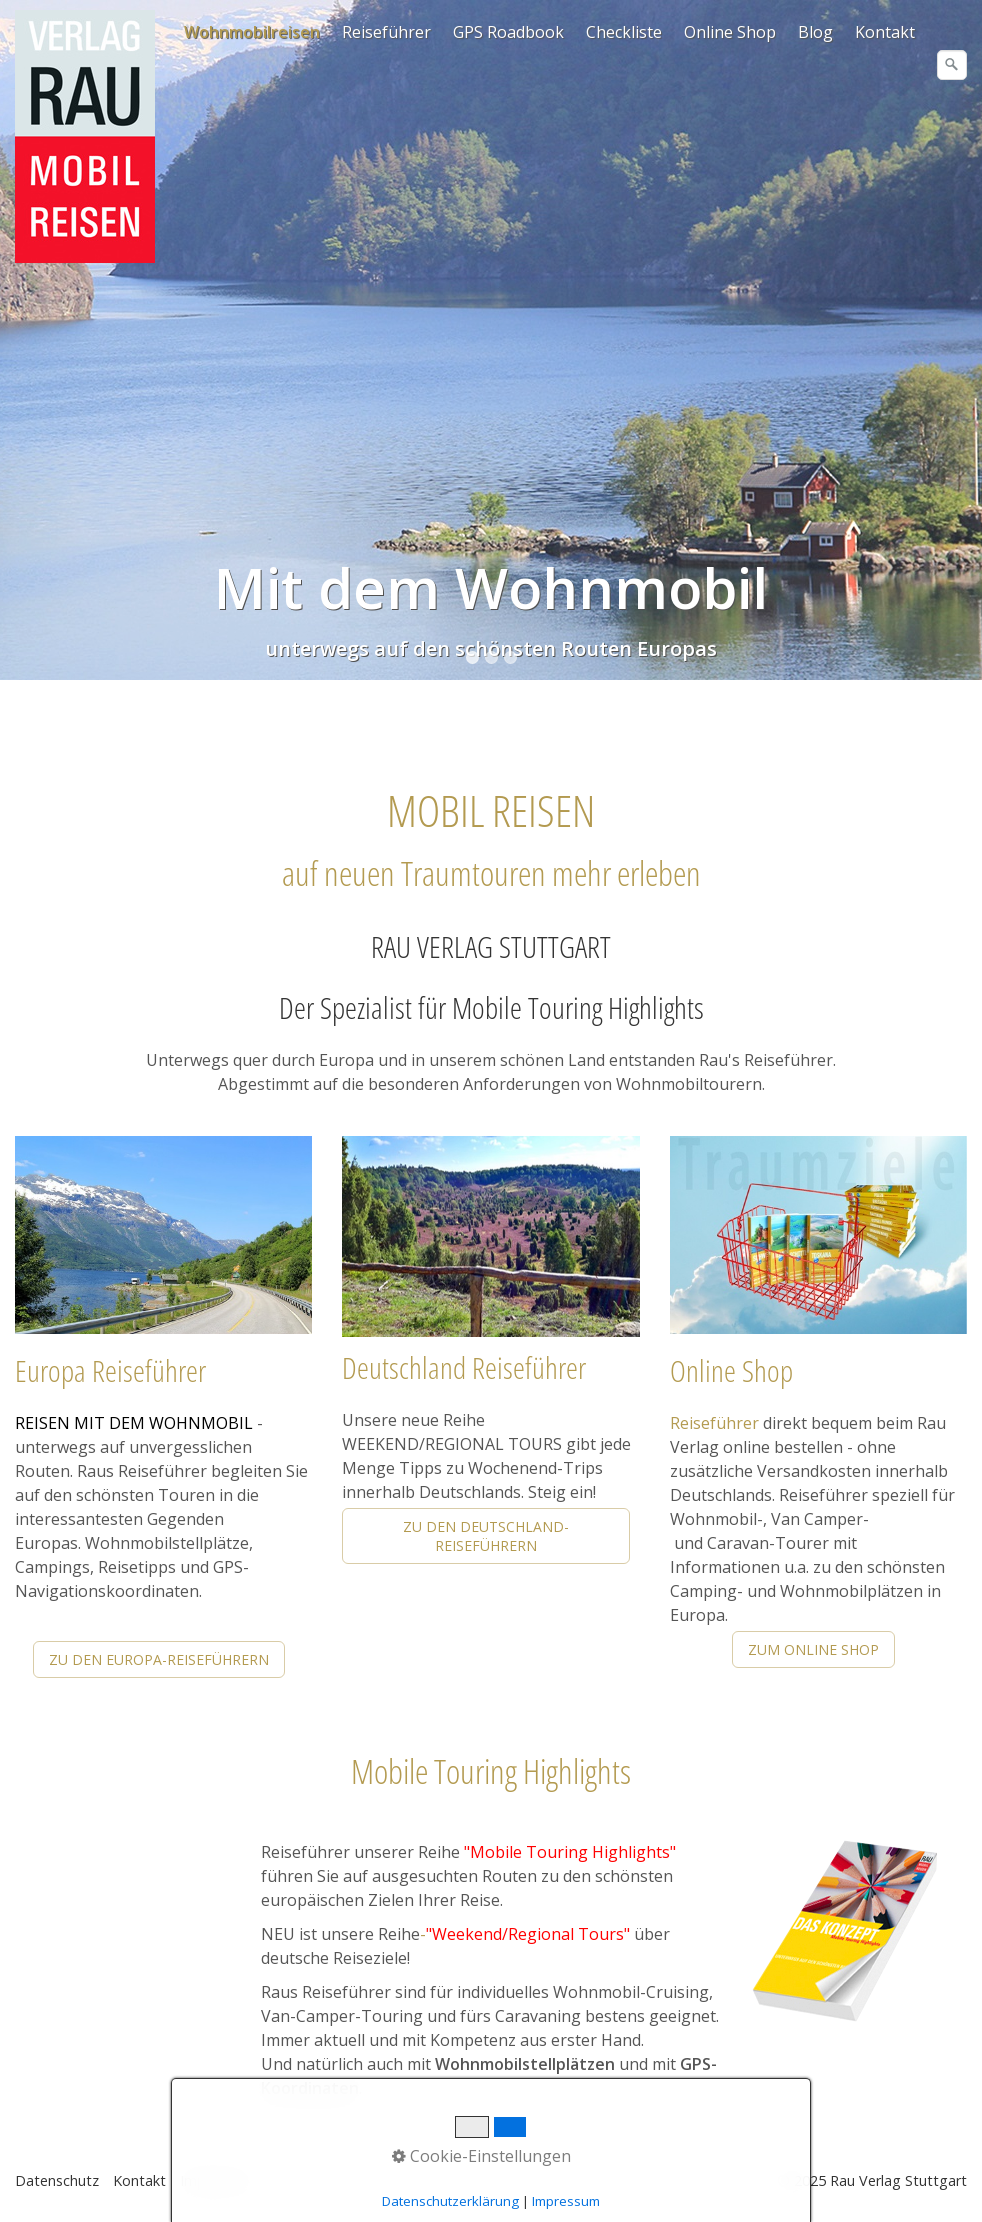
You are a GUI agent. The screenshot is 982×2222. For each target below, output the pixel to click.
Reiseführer (386, 32)
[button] (159, 1659)
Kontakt (885, 32)
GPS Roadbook (508, 32)
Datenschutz (57, 2180)
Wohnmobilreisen (252, 32)
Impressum (217, 2180)
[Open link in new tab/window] (844, 1932)
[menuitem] (253, 32)
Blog (815, 32)
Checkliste (624, 32)
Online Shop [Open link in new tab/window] (730, 32)
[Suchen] (952, 65)
